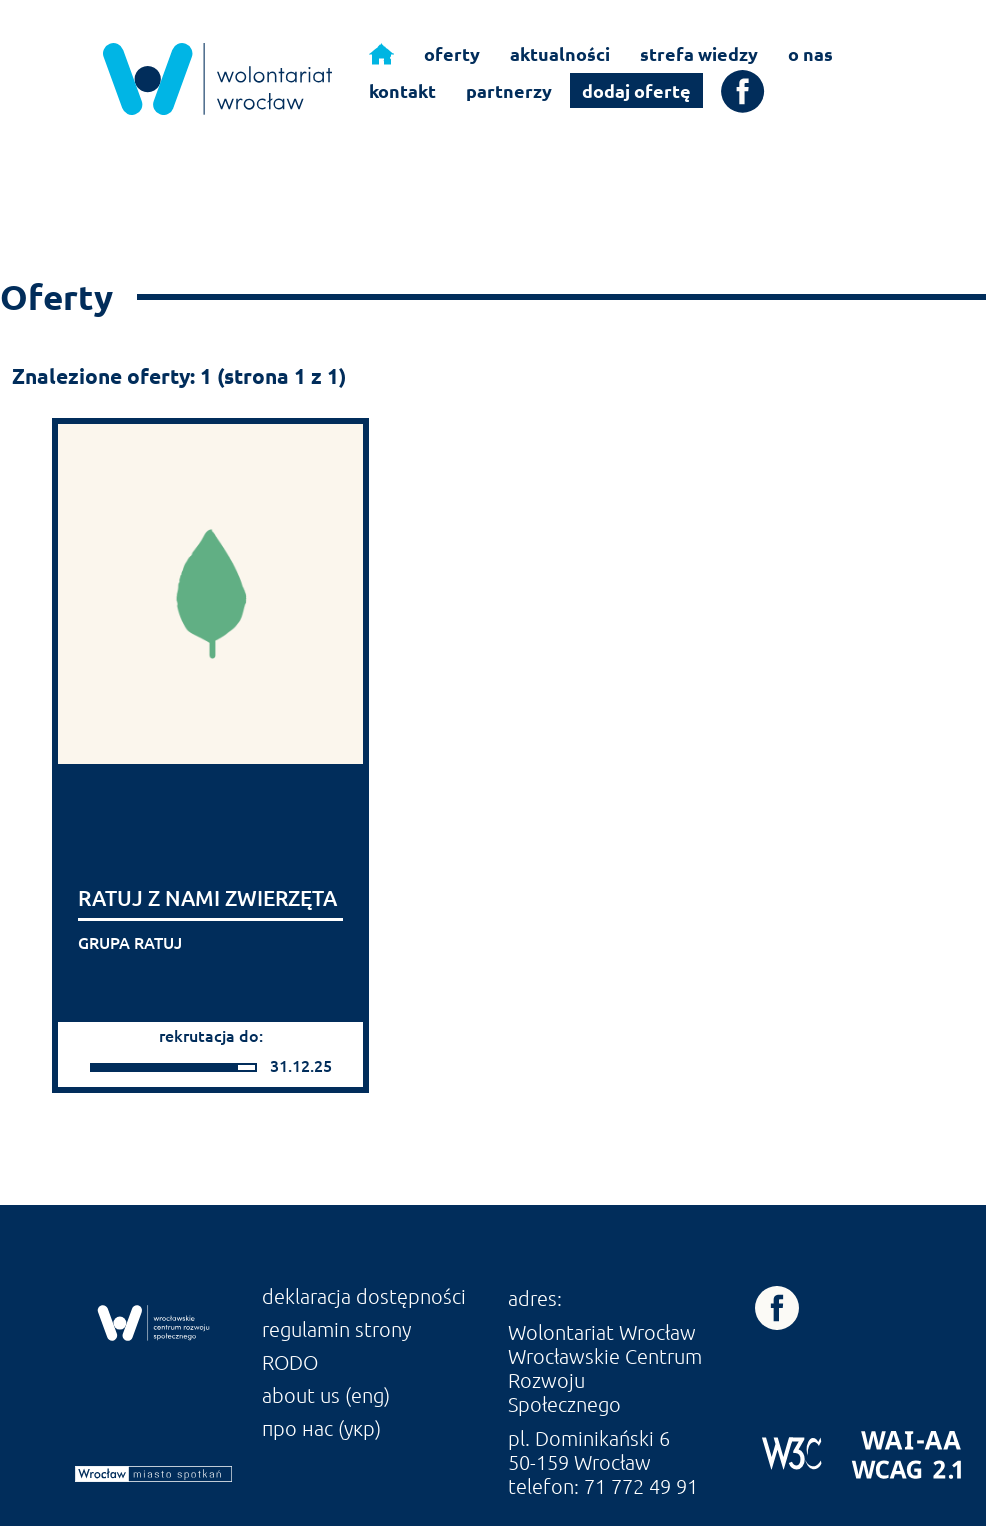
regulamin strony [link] (336, 1329)
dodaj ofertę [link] (636, 90)
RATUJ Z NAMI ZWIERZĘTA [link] (207, 897)
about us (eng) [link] (326, 1395)
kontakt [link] (402, 90)
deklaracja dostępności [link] (364, 1296)
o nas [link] (810, 53)
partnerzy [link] (509, 90)
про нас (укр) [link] (321, 1428)
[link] (217, 79)
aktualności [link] (560, 53)
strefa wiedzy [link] (699, 53)
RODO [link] (290, 1362)
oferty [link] (452, 53)
